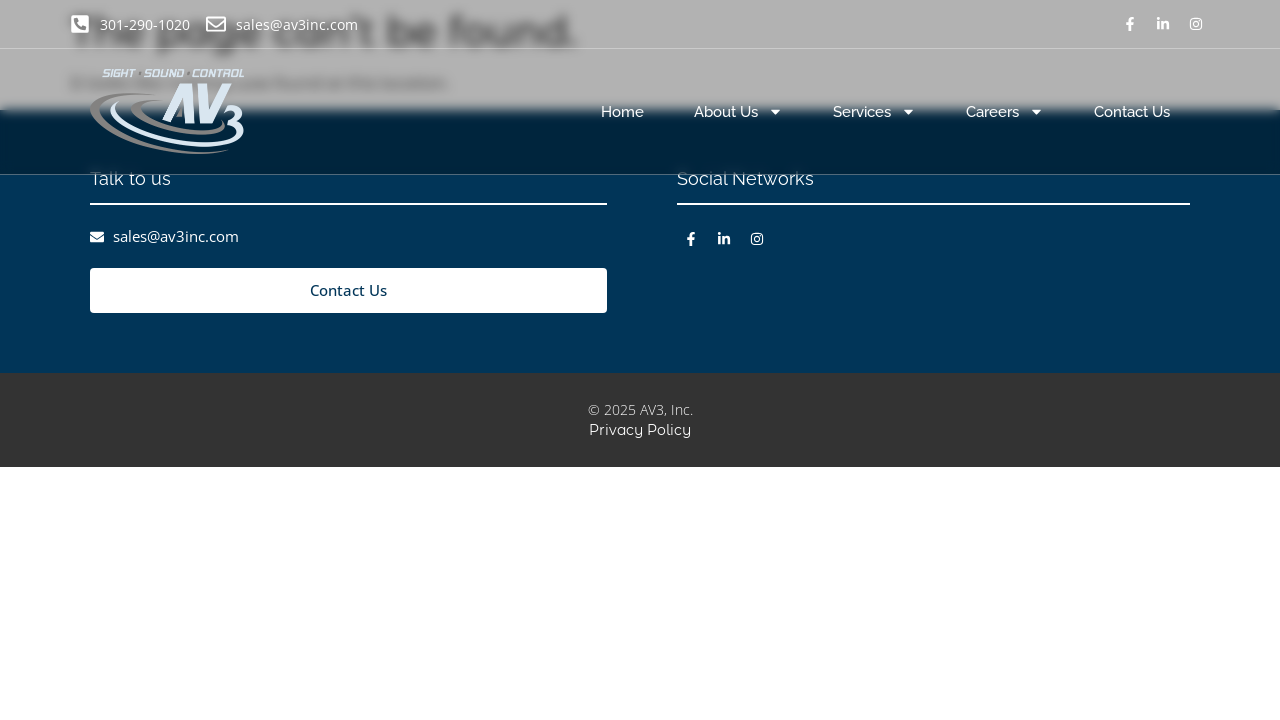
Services (874, 111)
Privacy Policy (640, 430)
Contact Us (1132, 112)
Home (622, 112)
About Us (738, 111)
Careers (1005, 111)
